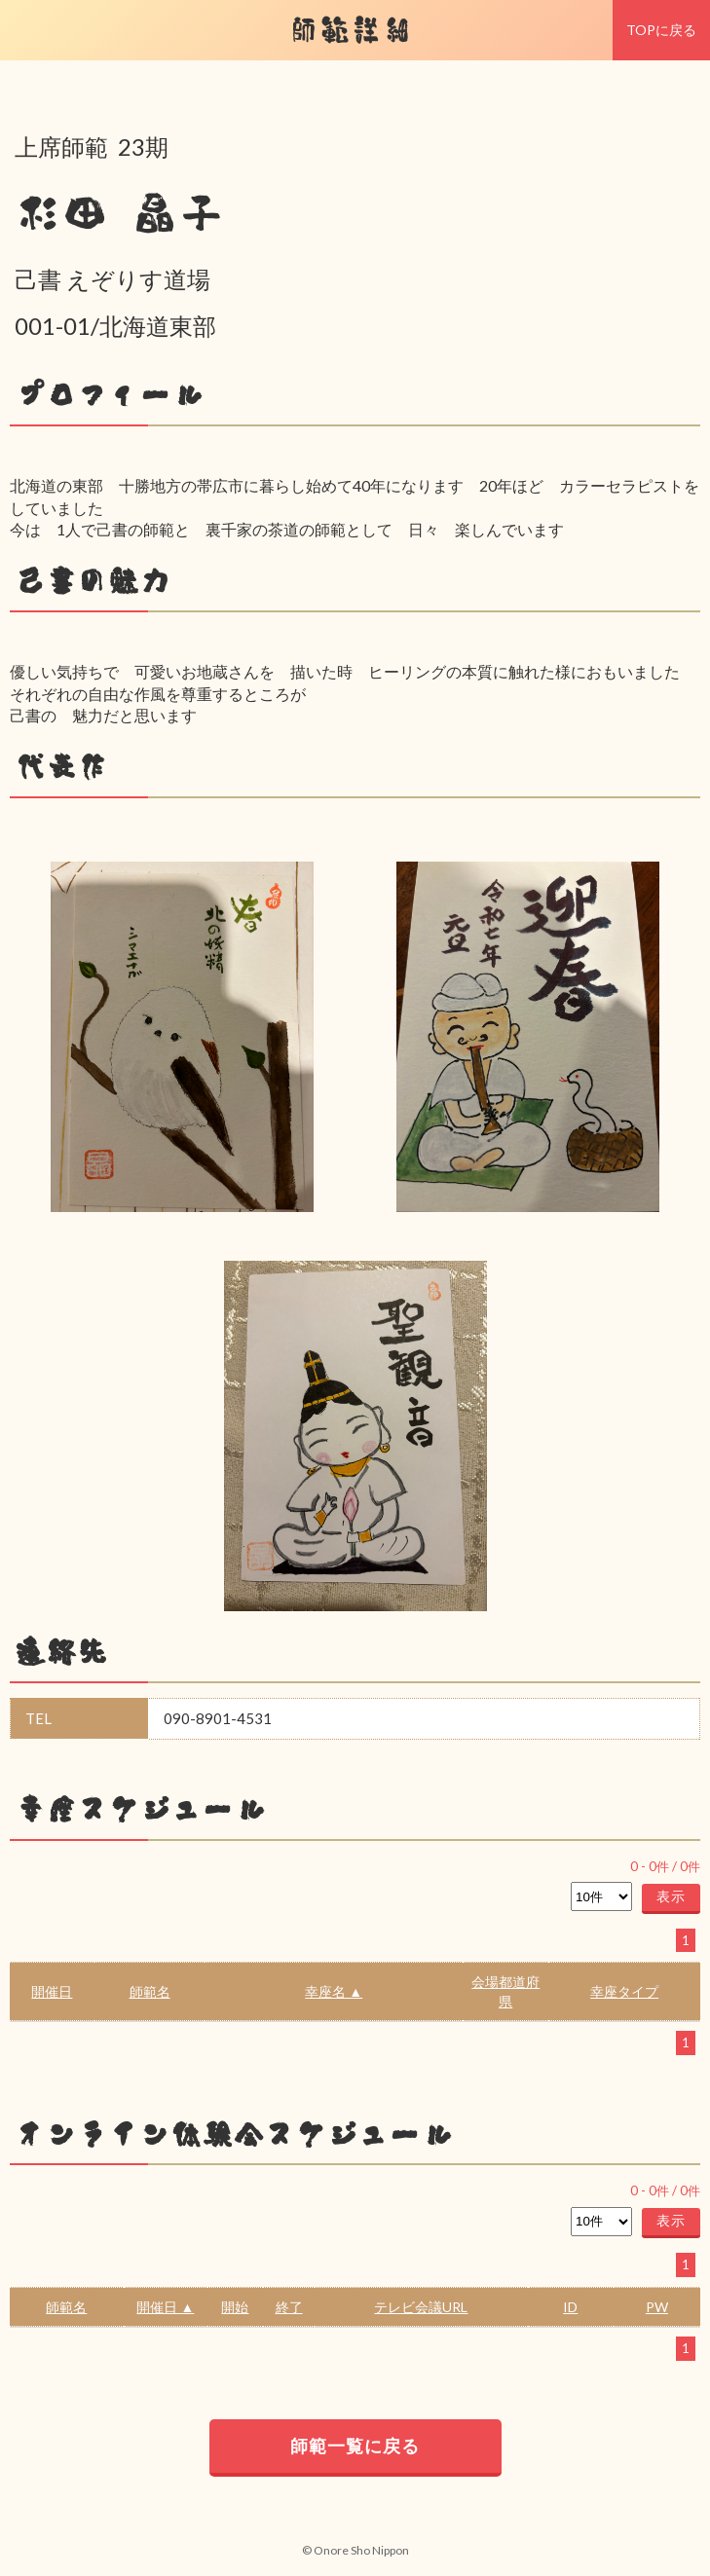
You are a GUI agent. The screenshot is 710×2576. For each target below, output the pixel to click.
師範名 (150, 1991)
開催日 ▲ (165, 2307)
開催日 (51, 1991)
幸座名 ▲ (333, 1991)
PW (657, 2307)
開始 (234, 2307)
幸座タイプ (624, 1991)
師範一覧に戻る (355, 2445)
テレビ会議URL (420, 2307)
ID (570, 2307)
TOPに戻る (661, 29)
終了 (289, 2307)
